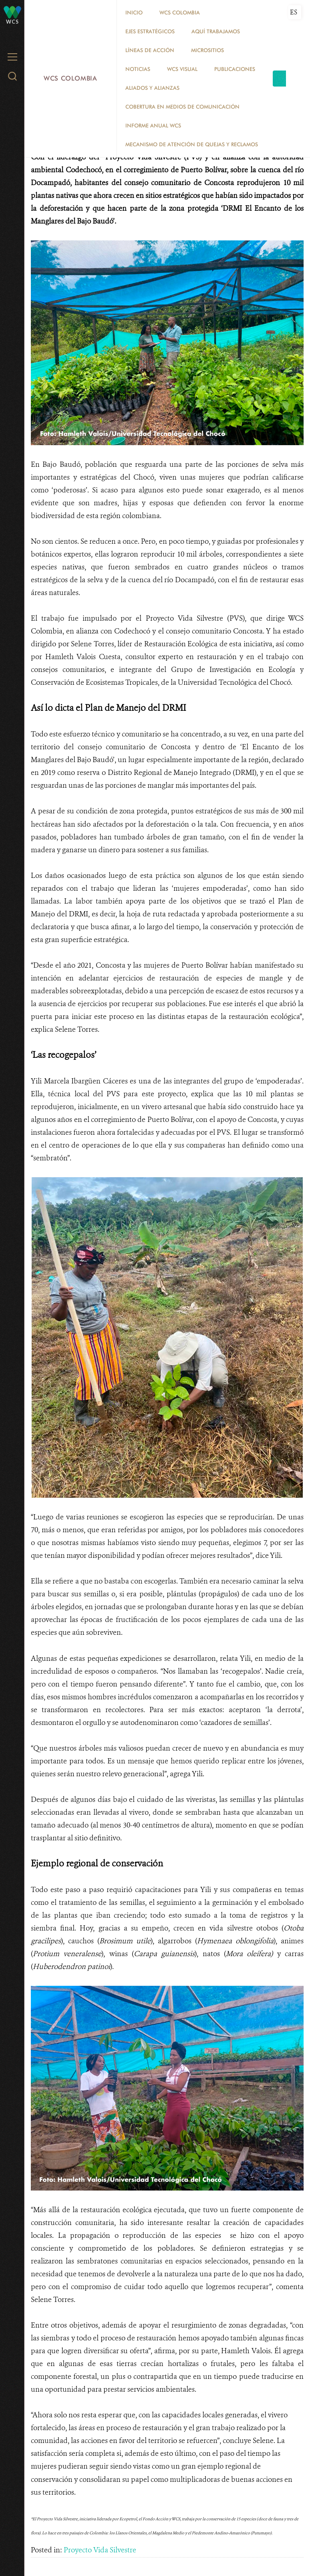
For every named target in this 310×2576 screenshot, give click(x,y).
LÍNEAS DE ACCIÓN (149, 50)
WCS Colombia (70, 78)
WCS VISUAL (182, 69)
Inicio (134, 12)
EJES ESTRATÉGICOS (150, 31)
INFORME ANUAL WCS (153, 125)
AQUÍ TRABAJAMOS (215, 31)
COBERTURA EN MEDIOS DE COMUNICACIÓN (182, 106)
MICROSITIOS (207, 50)
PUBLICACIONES (234, 69)
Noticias (137, 69)
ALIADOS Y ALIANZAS (152, 88)
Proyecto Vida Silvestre (100, 2550)
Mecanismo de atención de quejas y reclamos (191, 144)
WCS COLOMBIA (179, 12)
